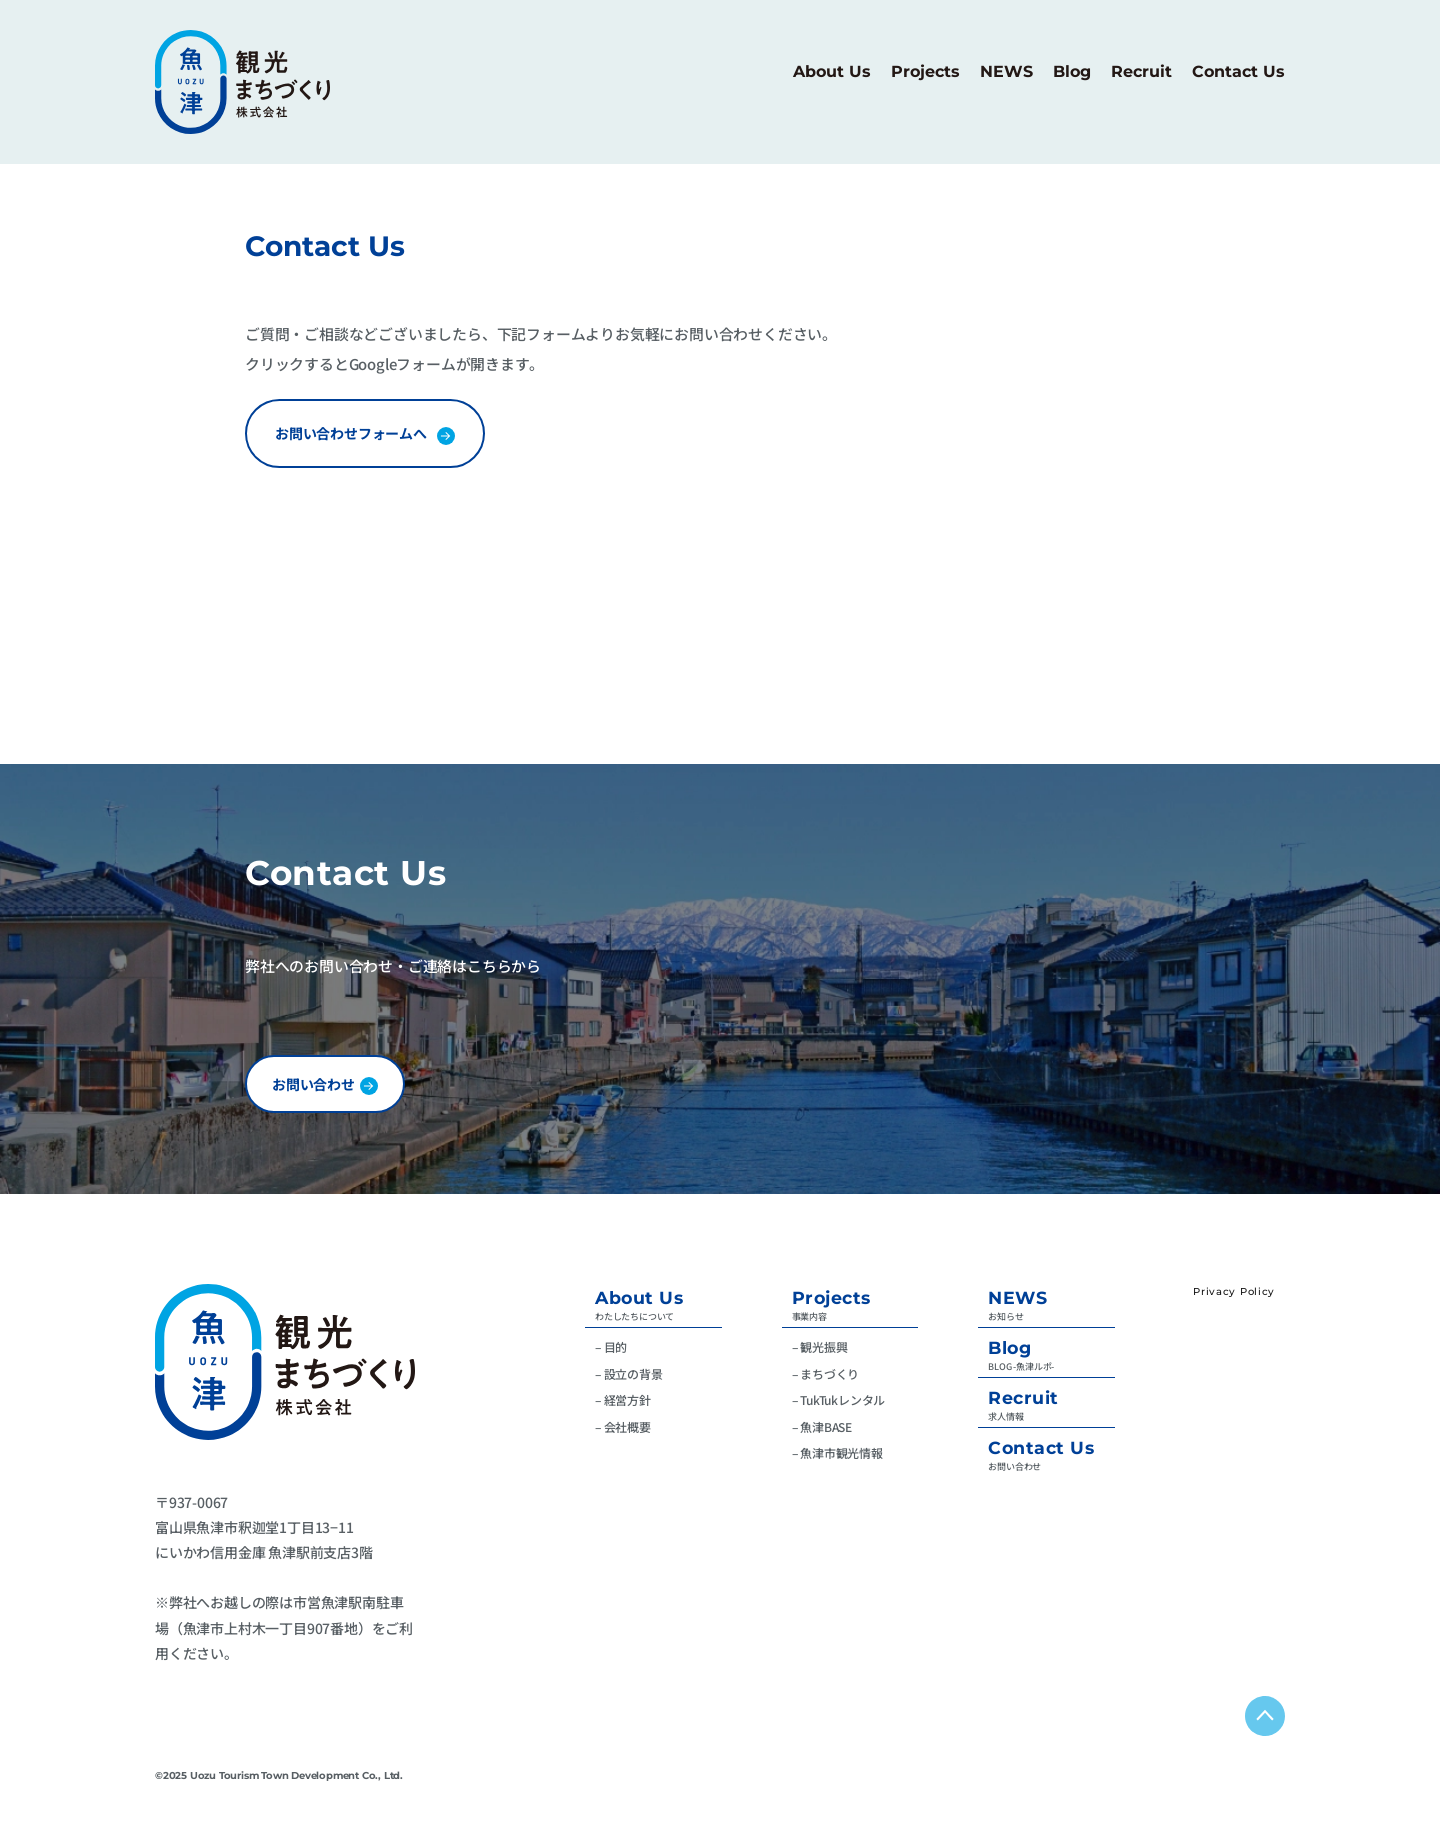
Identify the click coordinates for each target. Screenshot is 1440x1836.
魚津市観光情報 (841, 1452)
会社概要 (627, 1426)
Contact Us (1041, 1447)
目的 (616, 1346)
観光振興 (823, 1346)
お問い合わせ (313, 1084)
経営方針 (627, 1399)
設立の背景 (633, 1373)
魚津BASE (826, 1426)
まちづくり (829, 1373)
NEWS (1017, 1297)
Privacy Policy (1234, 1291)
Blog (1009, 1347)
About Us (639, 1297)
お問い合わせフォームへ (351, 433)
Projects (831, 1297)
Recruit (1023, 1397)
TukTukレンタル (842, 1399)
